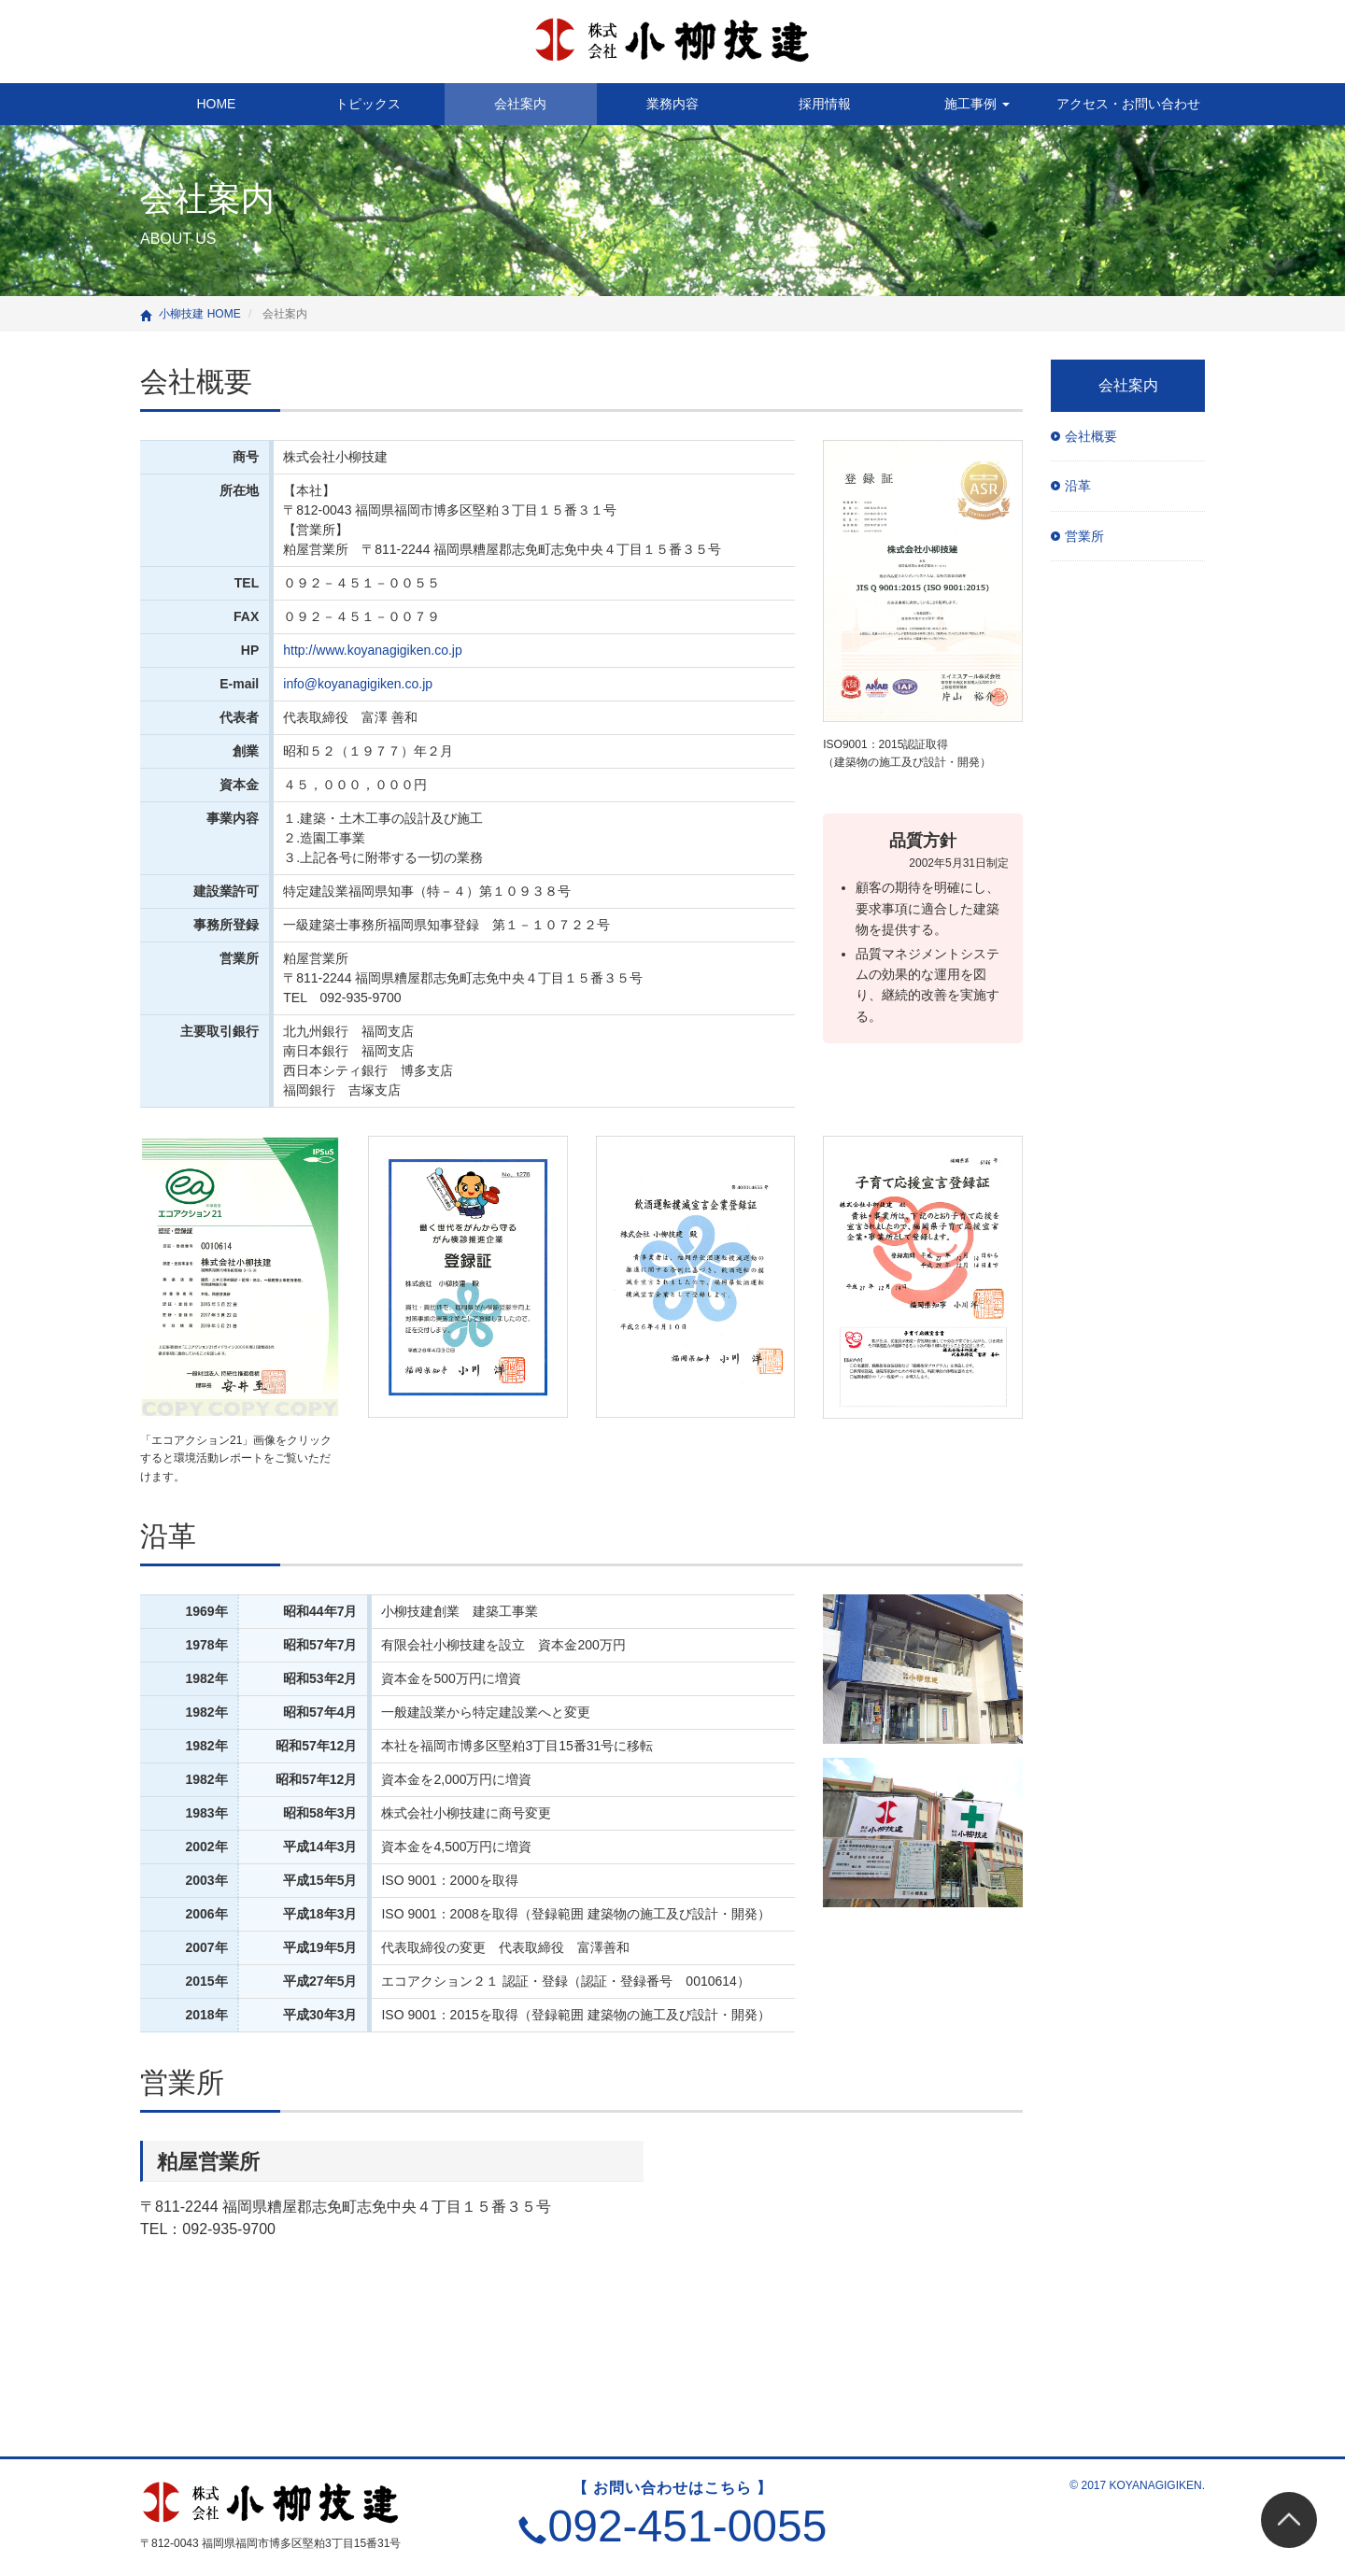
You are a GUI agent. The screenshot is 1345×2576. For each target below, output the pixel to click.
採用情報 (825, 103)
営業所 (182, 2082)
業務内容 (672, 103)
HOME (215, 103)
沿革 (168, 1536)
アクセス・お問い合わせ (1128, 103)
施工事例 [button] (977, 103)
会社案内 (520, 103)
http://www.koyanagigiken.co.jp (372, 650)
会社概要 (196, 381)
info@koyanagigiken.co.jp (357, 683)
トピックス (368, 103)
